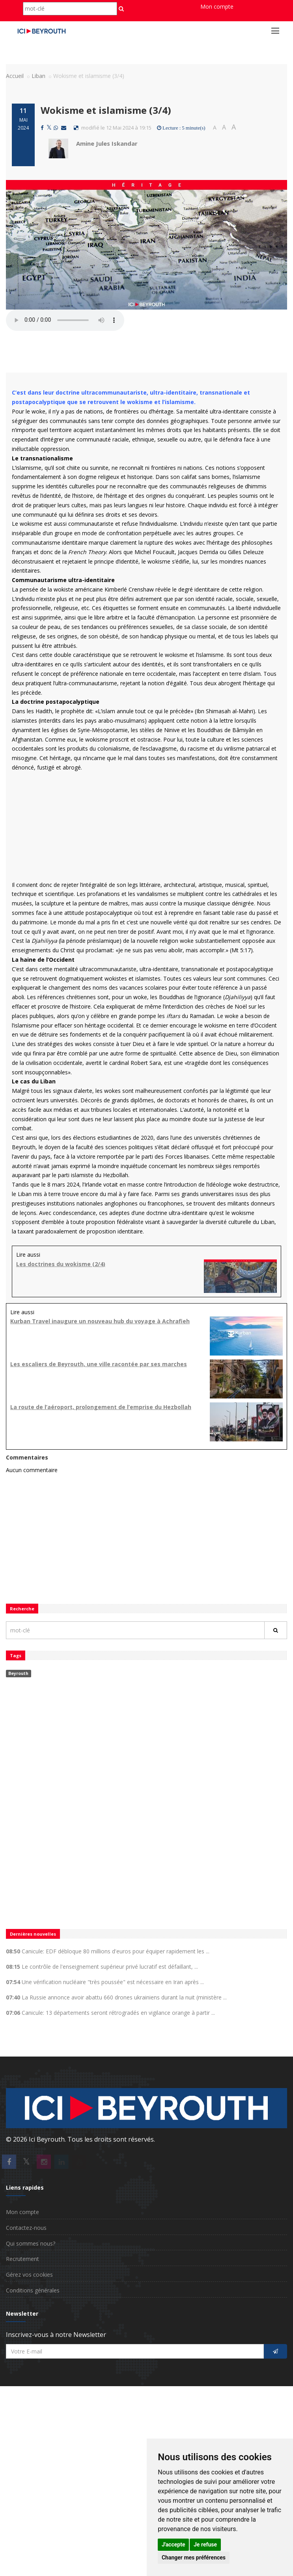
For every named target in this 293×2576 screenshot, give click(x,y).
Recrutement (22, 2259)
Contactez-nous (26, 2227)
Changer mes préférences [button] (194, 2557)
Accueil (15, 76)
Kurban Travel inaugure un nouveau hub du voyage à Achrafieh (100, 1321)
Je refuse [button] (205, 2544)
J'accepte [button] (173, 2544)
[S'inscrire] (275, 2351)
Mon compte (216, 6)
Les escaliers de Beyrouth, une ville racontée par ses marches (98, 1364)
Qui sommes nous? (30, 2243)
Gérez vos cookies (29, 2274)
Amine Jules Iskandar (107, 143)
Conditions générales (33, 2290)
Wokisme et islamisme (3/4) (106, 110)
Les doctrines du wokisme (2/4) (60, 1264)
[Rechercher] (275, 1630)
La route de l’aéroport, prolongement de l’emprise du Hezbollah (100, 1407)
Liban (38, 76)
